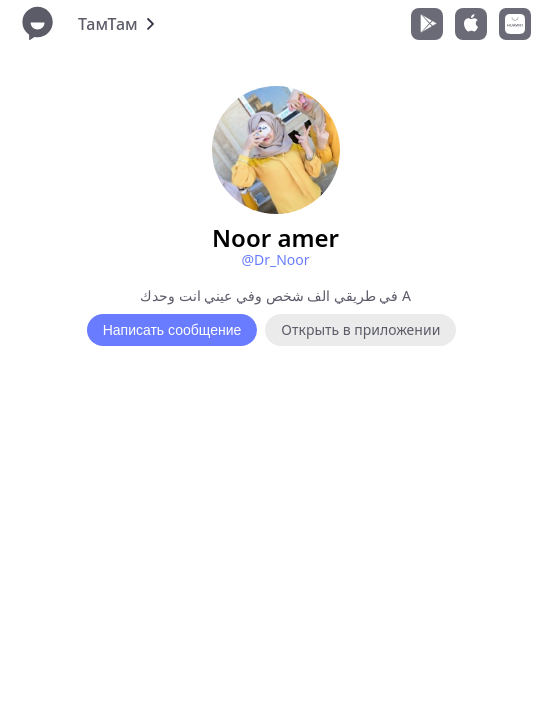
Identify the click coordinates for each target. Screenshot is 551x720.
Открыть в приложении (360, 329)
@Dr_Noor (275, 259)
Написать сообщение (172, 330)
